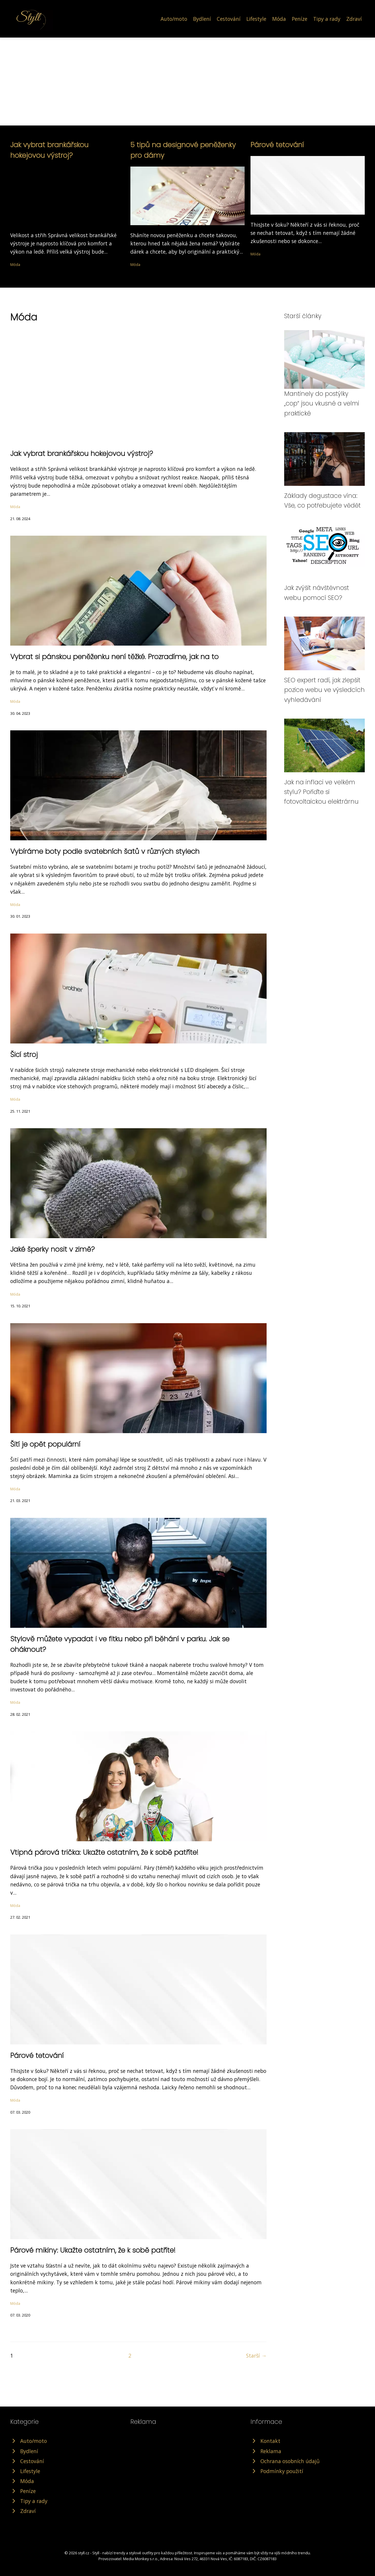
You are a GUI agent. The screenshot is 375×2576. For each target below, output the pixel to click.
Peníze (299, 18)
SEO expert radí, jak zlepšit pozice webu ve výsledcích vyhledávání (324, 690)
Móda (279, 18)
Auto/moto (174, 18)
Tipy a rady (326, 18)
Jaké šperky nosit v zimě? (52, 1249)
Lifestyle (256, 18)
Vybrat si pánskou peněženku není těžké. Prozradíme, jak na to (114, 656)
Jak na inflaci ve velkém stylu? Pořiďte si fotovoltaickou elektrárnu (321, 792)
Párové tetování (277, 145)
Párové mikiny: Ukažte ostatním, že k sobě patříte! (92, 2250)
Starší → (256, 2355)
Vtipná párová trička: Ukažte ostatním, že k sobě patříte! (104, 1852)
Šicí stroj (24, 1054)
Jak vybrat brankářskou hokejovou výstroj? (81, 453)
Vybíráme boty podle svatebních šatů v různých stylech (105, 851)
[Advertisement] (187, 81)
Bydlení (202, 18)
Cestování (229, 18)
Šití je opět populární (45, 1444)
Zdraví (354, 18)
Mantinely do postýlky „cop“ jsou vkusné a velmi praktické (321, 403)
